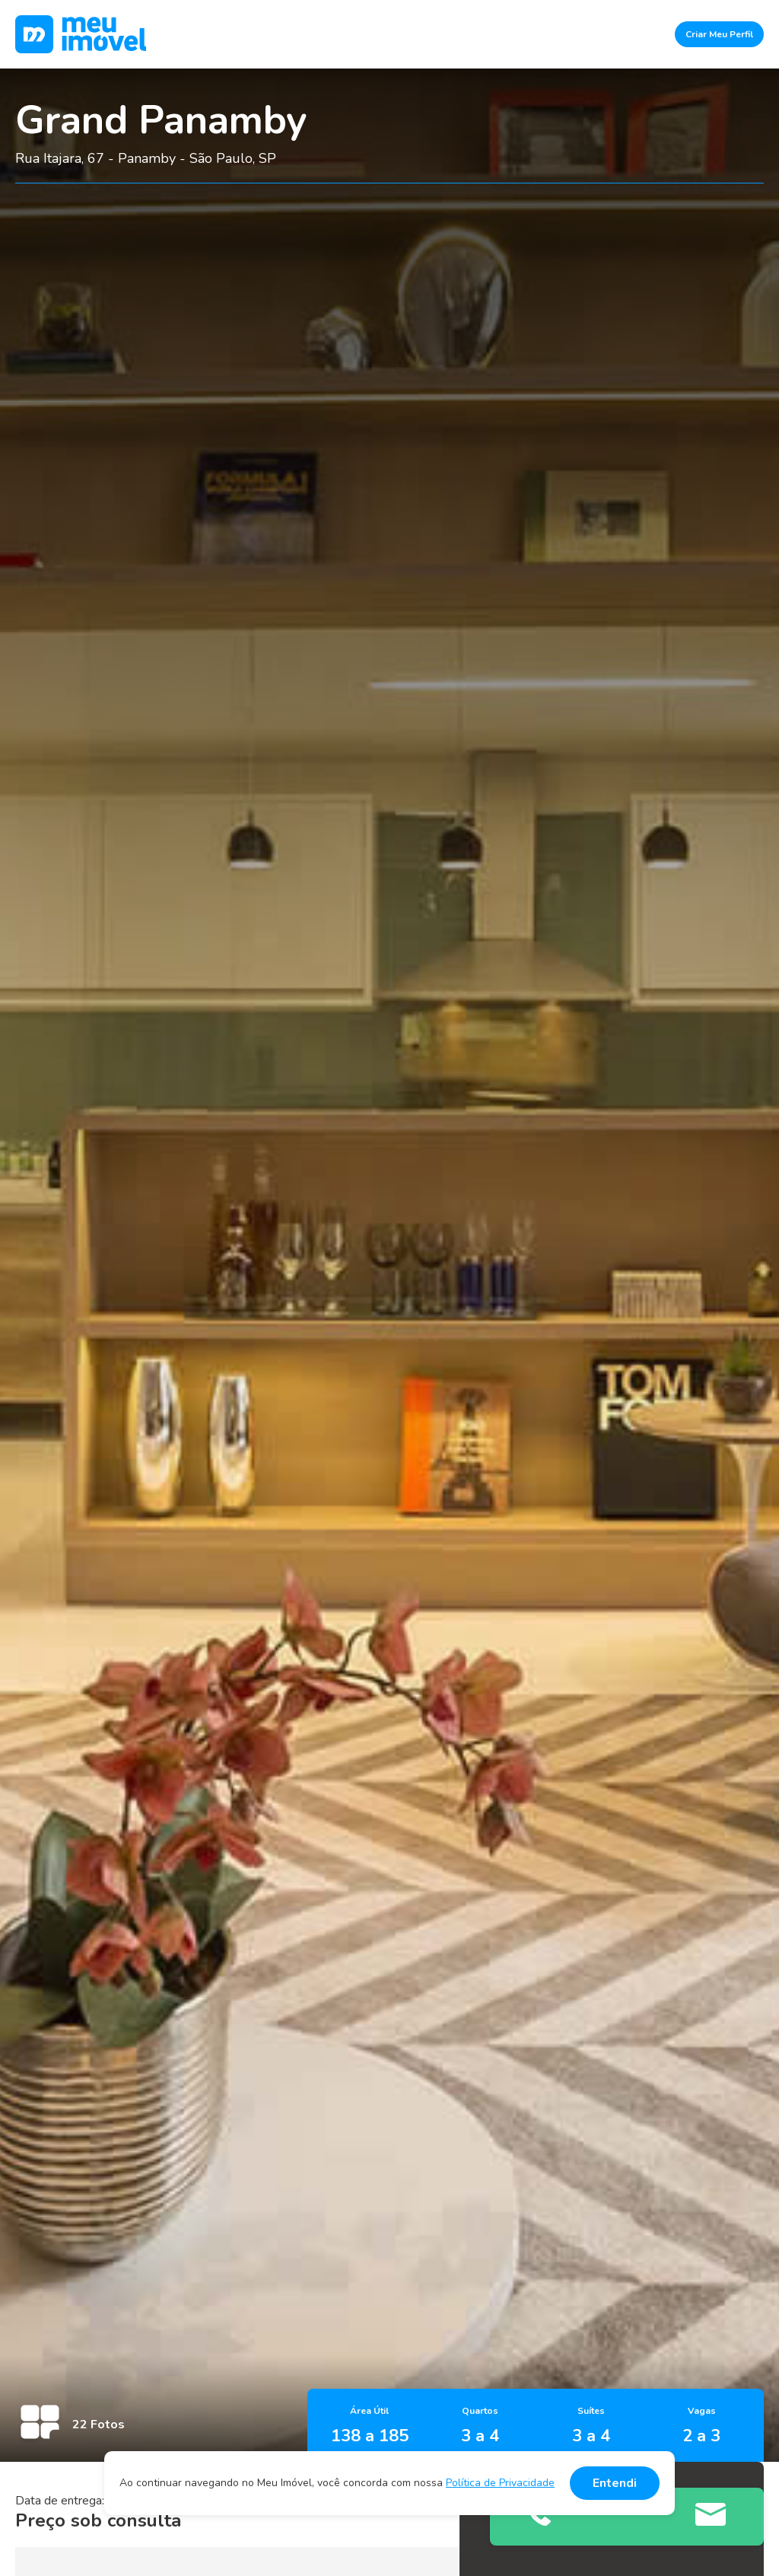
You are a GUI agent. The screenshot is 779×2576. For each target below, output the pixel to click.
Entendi (615, 2483)
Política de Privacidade (500, 2483)
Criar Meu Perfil (719, 34)
